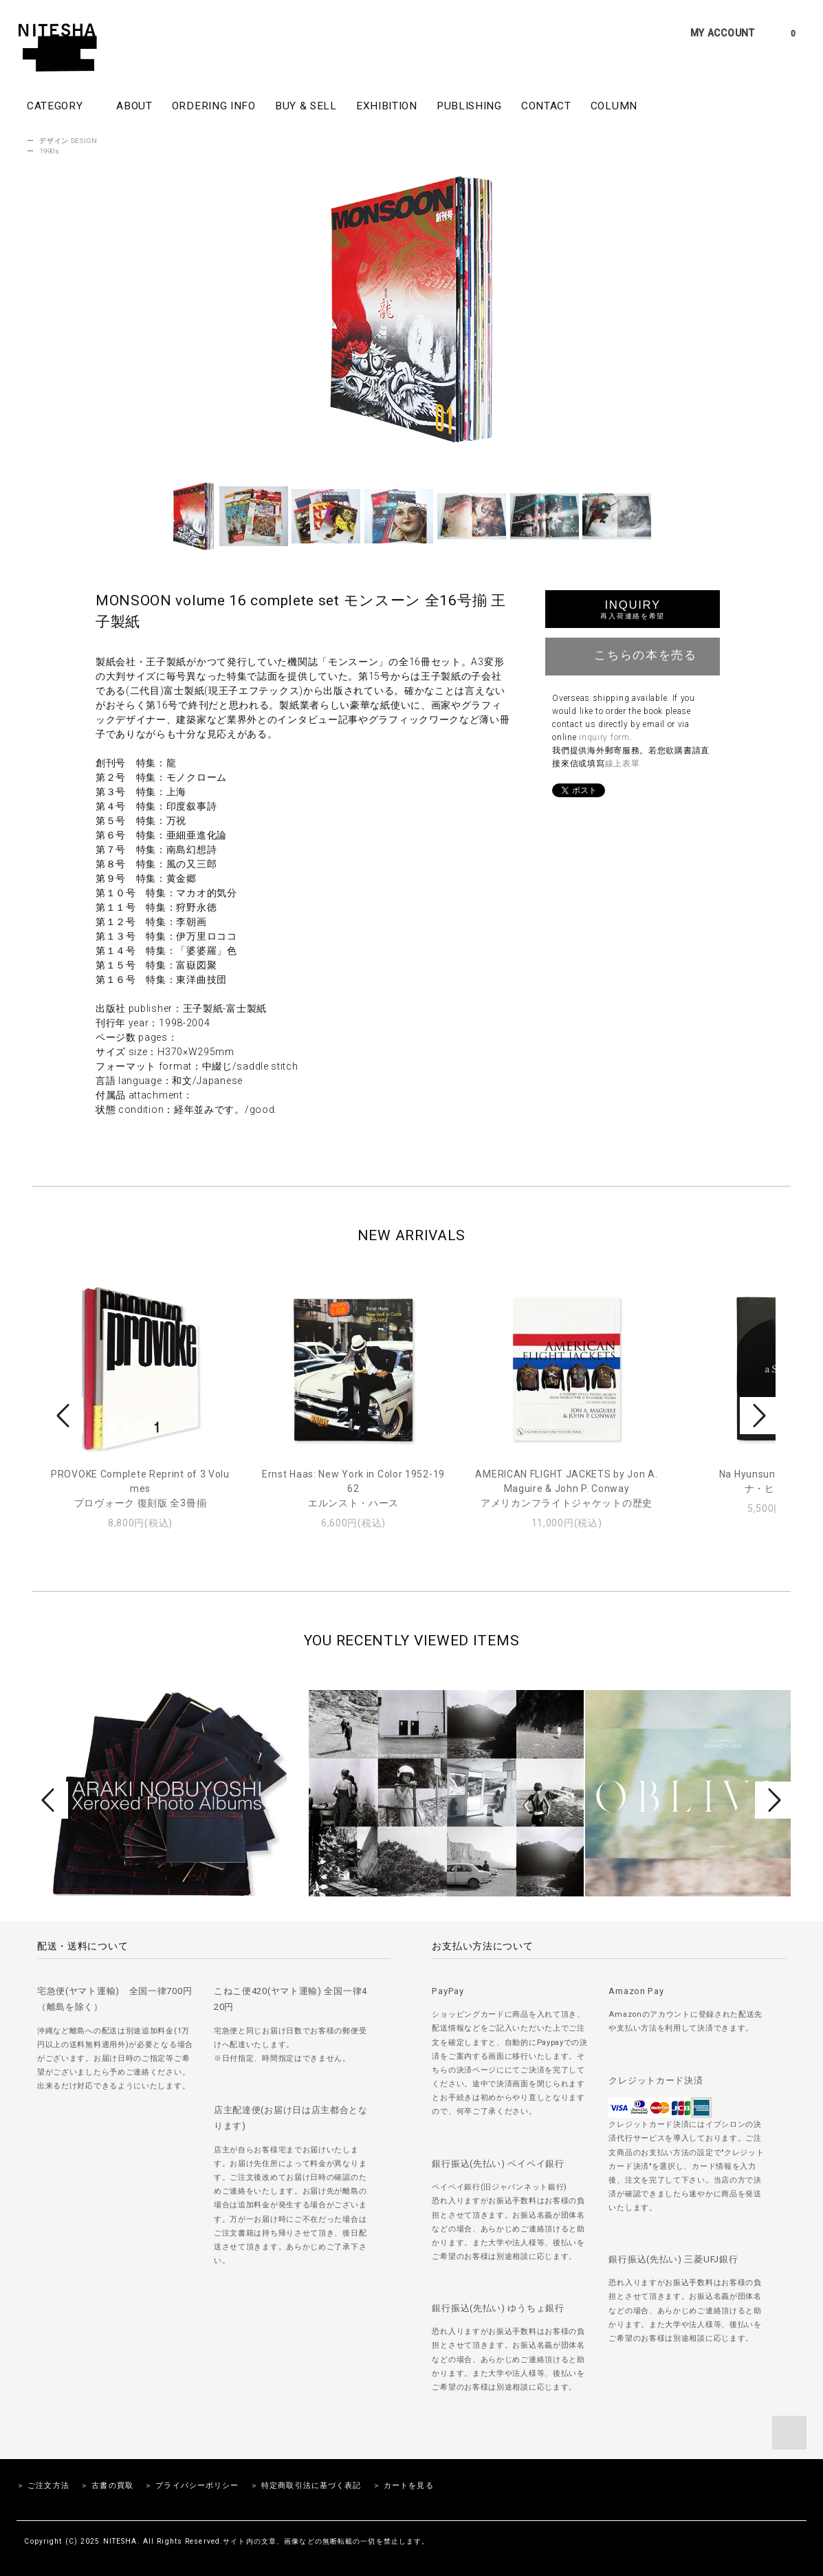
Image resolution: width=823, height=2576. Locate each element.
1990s (49, 151)
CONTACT (546, 106)
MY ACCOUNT (722, 33)
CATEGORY (62, 105)
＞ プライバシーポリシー (191, 2485)
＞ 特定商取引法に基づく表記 (306, 2485)
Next (758, 1415)
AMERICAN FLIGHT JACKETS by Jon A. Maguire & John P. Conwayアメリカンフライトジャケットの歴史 (566, 1488)
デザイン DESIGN (68, 140)
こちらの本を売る (633, 655)
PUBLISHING (469, 106)
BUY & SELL (306, 106)
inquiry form (604, 737)
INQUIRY (632, 609)
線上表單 (622, 763)
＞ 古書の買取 (106, 2485)
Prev (65, 1415)
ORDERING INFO (214, 106)
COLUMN (614, 106)
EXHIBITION (386, 106)
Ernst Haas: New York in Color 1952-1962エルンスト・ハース (353, 1488)
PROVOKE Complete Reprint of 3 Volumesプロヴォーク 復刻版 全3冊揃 (140, 1488)
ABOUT (134, 106)
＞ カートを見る (403, 2485)
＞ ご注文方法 (43, 2485)
